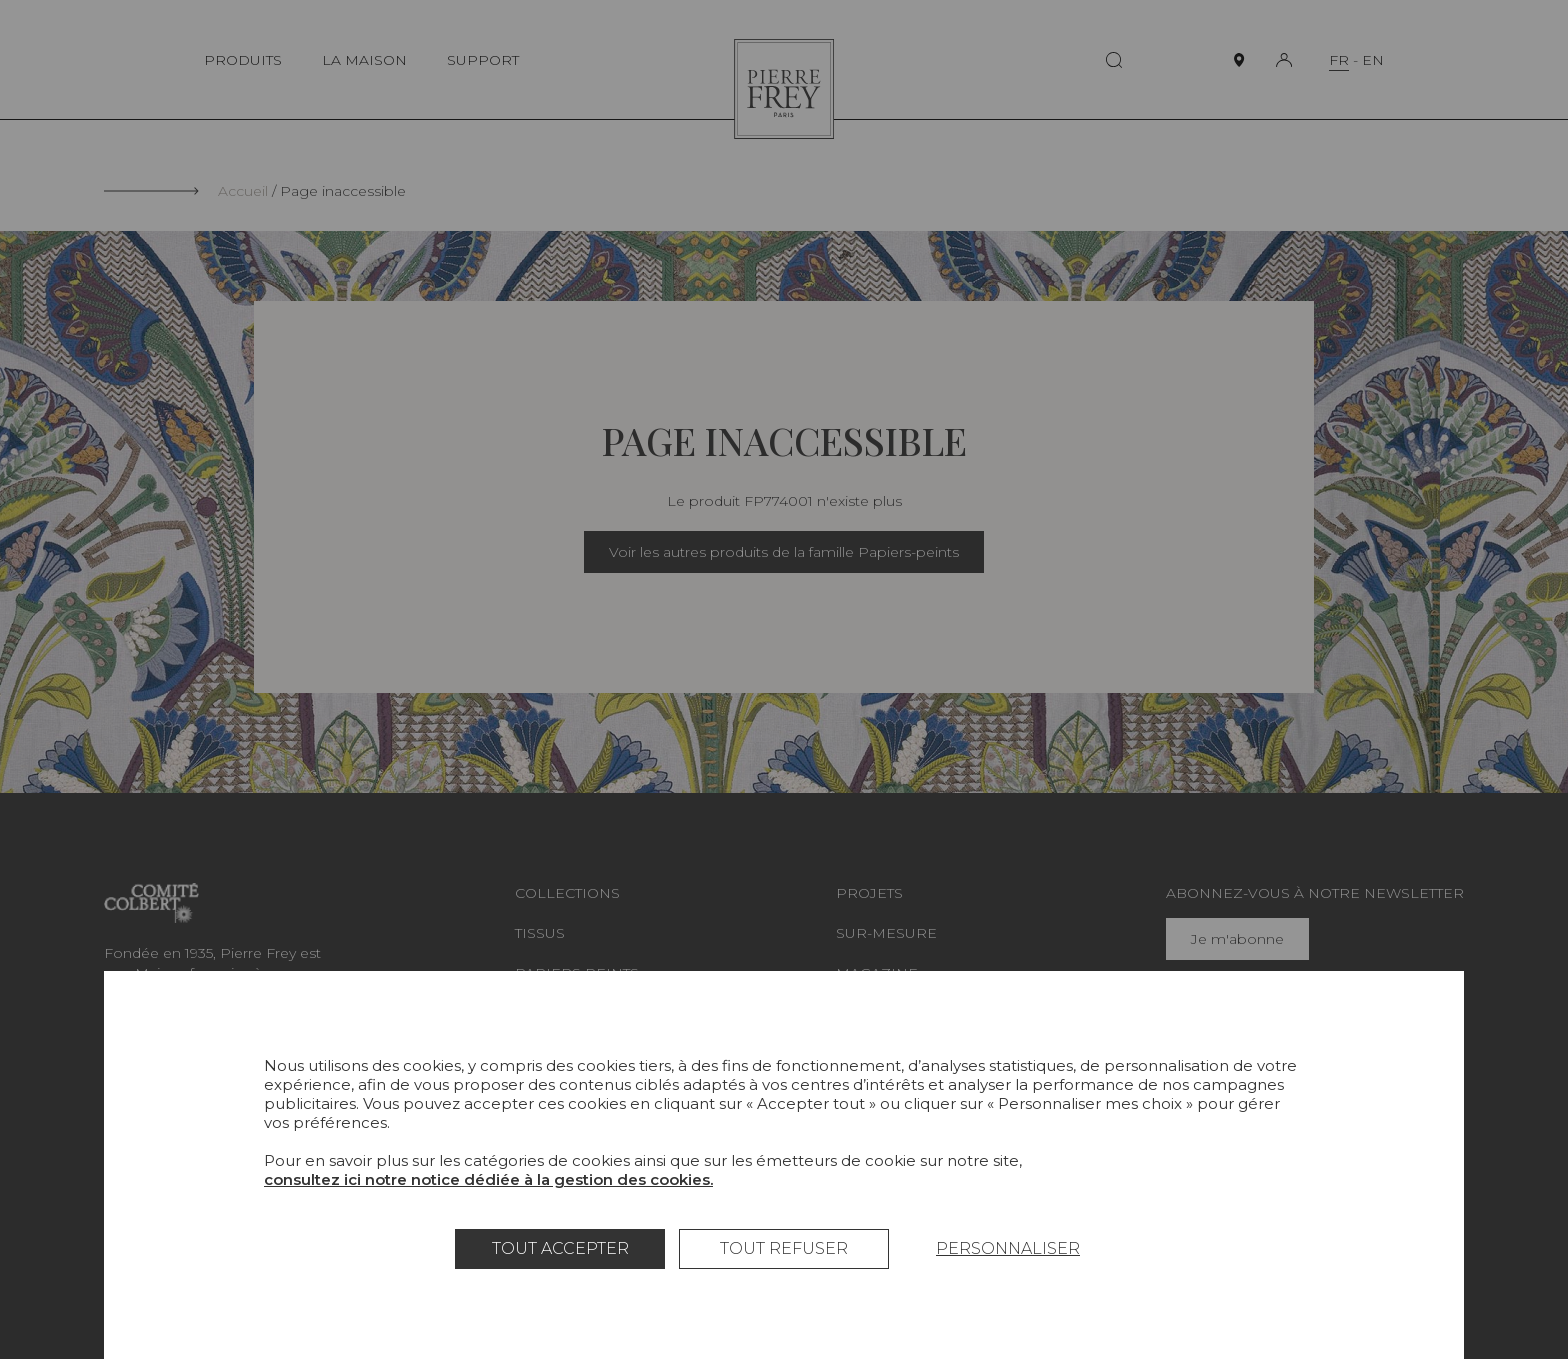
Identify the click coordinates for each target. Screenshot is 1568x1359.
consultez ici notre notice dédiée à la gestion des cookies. (488, 1179)
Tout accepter (560, 1248)
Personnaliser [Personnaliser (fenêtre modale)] (1008, 1248)
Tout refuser (784, 1248)
